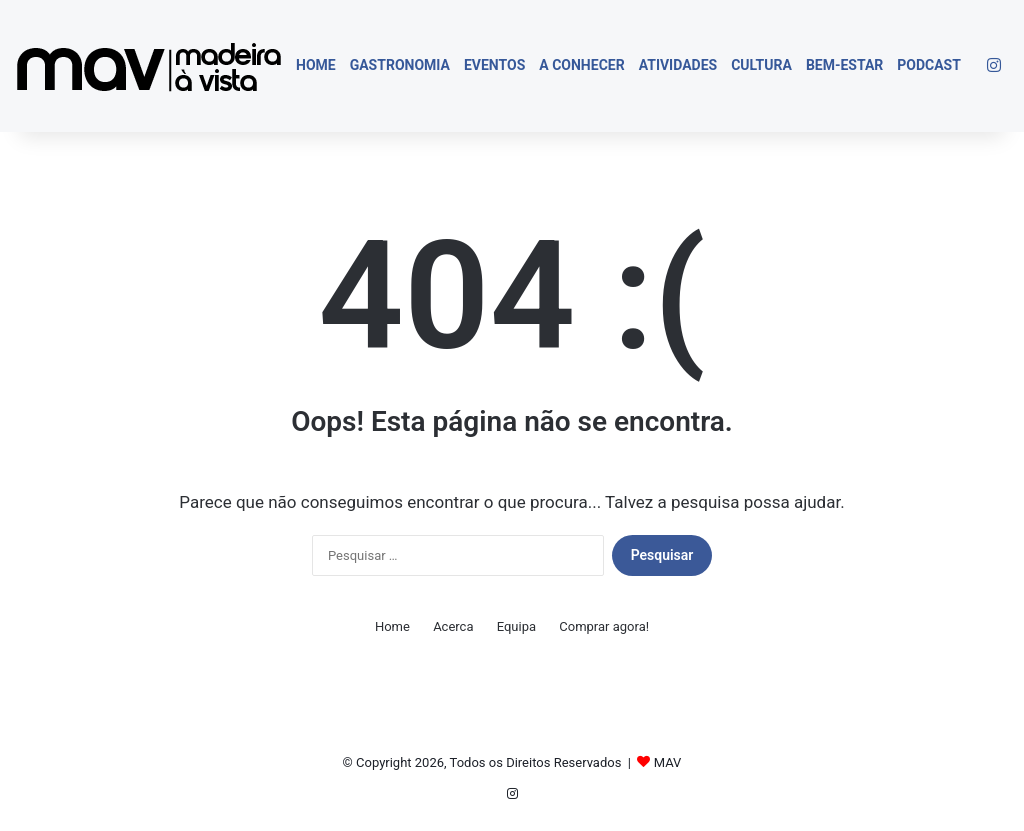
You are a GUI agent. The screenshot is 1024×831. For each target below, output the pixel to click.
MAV (668, 762)
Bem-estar (844, 65)
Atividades (678, 65)
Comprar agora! (604, 626)
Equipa (516, 626)
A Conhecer (581, 65)
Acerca (453, 626)
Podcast (929, 65)
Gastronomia (400, 65)
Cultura (761, 65)
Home (316, 65)
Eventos (494, 65)
